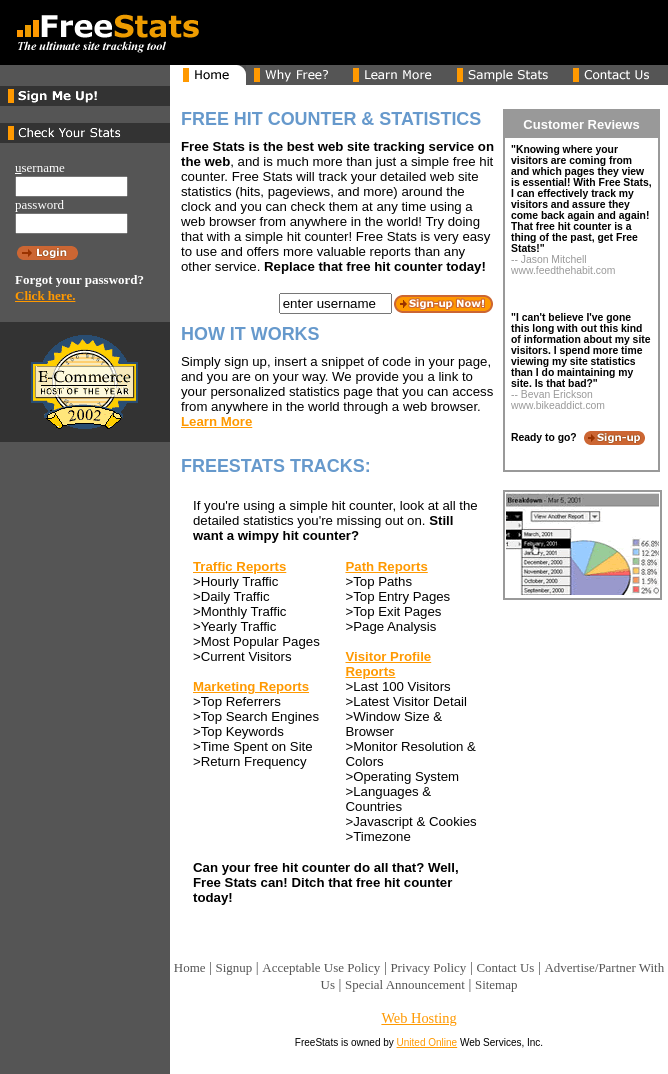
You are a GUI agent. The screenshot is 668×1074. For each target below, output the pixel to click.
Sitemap (496, 984)
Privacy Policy (428, 967)
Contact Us (505, 967)
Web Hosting (418, 1018)
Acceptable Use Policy (321, 967)
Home (190, 967)
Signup (234, 967)
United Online (427, 1042)
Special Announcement (405, 984)
